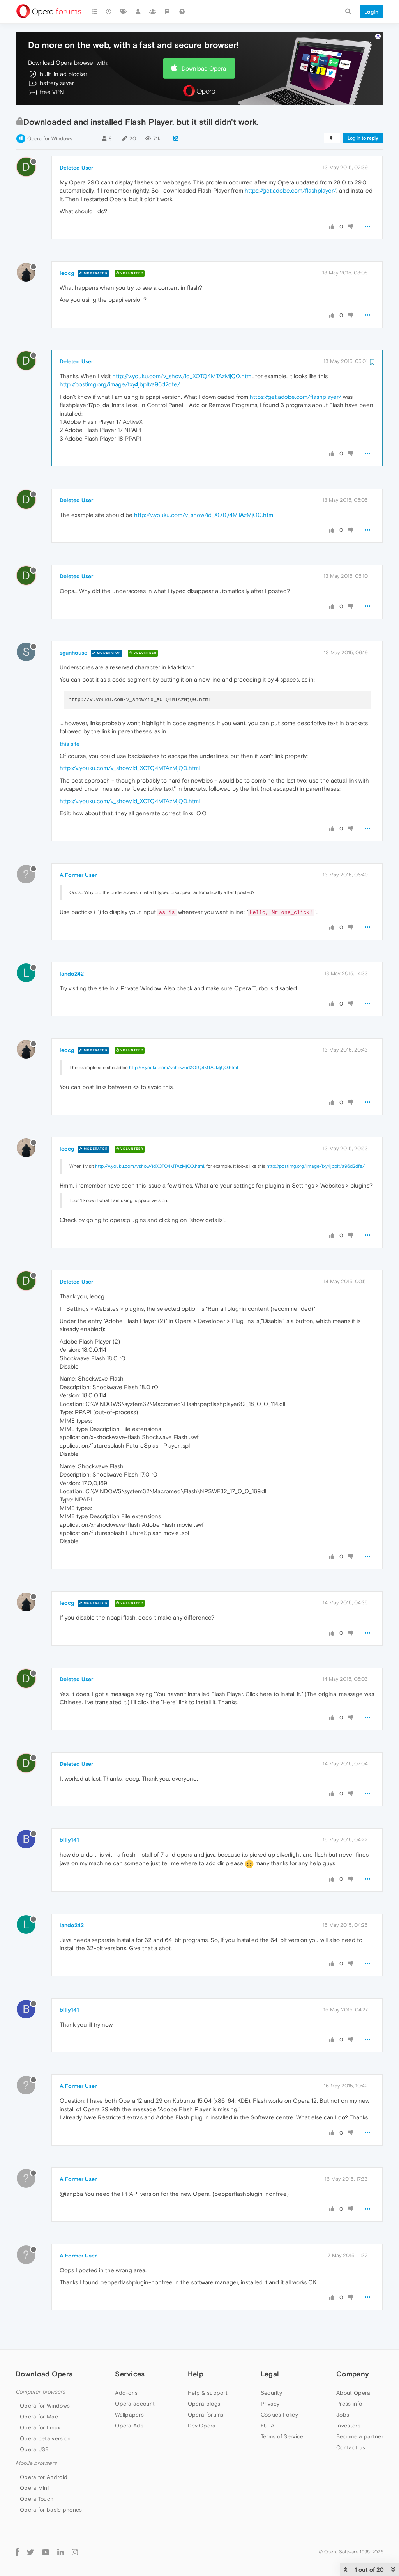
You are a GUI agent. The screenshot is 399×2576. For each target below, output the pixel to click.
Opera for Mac (39, 2416)
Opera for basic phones (51, 2510)
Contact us (350, 2447)
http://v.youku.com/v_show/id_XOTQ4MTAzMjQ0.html (182, 376)
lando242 (72, 973)
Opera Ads (129, 2425)
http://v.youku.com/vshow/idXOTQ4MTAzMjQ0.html (183, 1067)
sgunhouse (73, 653)
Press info (349, 2404)
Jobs (342, 2414)
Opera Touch (36, 2499)
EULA (267, 2425)
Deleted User (76, 168)
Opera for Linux (40, 2427)
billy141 (69, 1840)
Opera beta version (45, 2438)
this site (70, 743)
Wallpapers (129, 2414)
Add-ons (126, 2393)
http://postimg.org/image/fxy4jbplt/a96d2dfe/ (120, 384)
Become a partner (359, 2436)
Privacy (270, 2404)
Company (352, 2374)
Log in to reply (363, 138)
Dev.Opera (202, 2425)
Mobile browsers (36, 2463)
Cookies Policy (279, 2414)
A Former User (78, 875)
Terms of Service (282, 2436)
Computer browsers (40, 2391)
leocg (67, 273)
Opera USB (34, 2449)
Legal (270, 2374)
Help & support (208, 2393)
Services (130, 2374)
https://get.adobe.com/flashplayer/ (290, 190)
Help (195, 2374)
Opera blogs (204, 2404)
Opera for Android (43, 2477)
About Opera (353, 2393)
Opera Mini (34, 2488)
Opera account (135, 2404)
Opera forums (206, 2414)
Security (271, 2393)
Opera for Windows (49, 139)
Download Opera (204, 68)
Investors (348, 2425)
